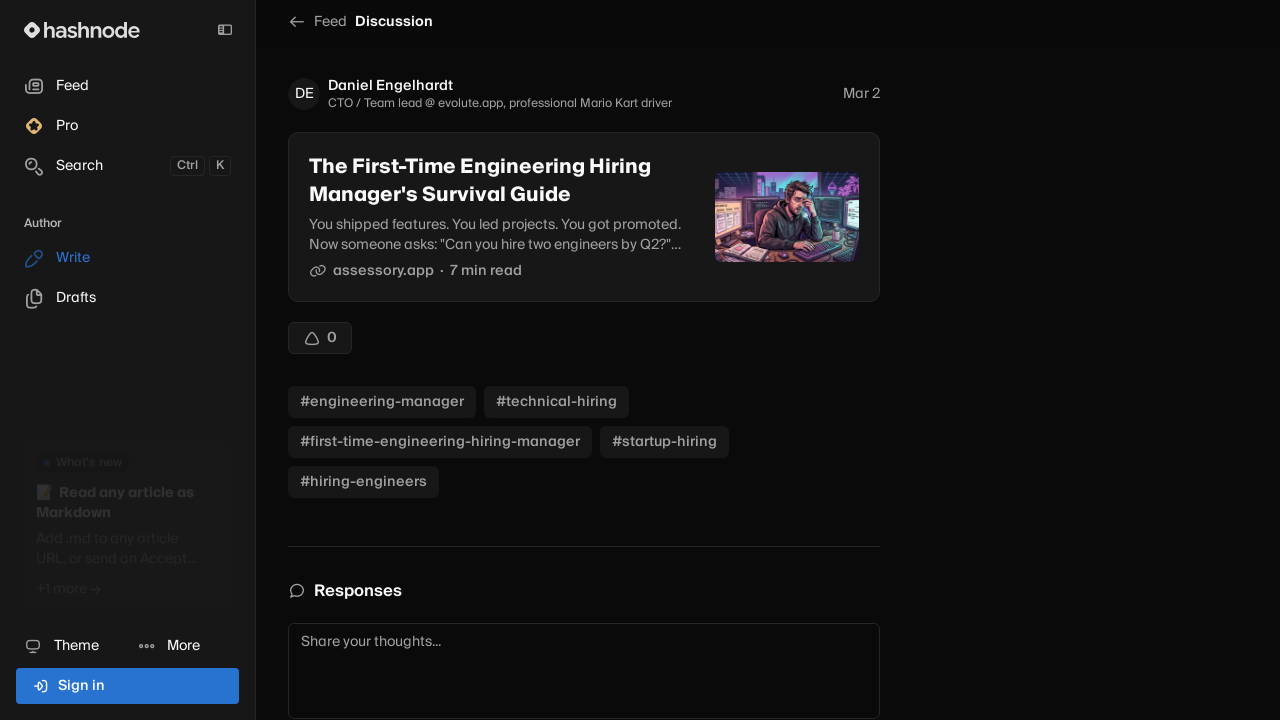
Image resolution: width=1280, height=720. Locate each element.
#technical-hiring (556, 402)
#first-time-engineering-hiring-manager (440, 442)
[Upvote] (320, 338)
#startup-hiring (664, 442)
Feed (317, 22)
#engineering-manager (382, 402)
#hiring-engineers (363, 482)
